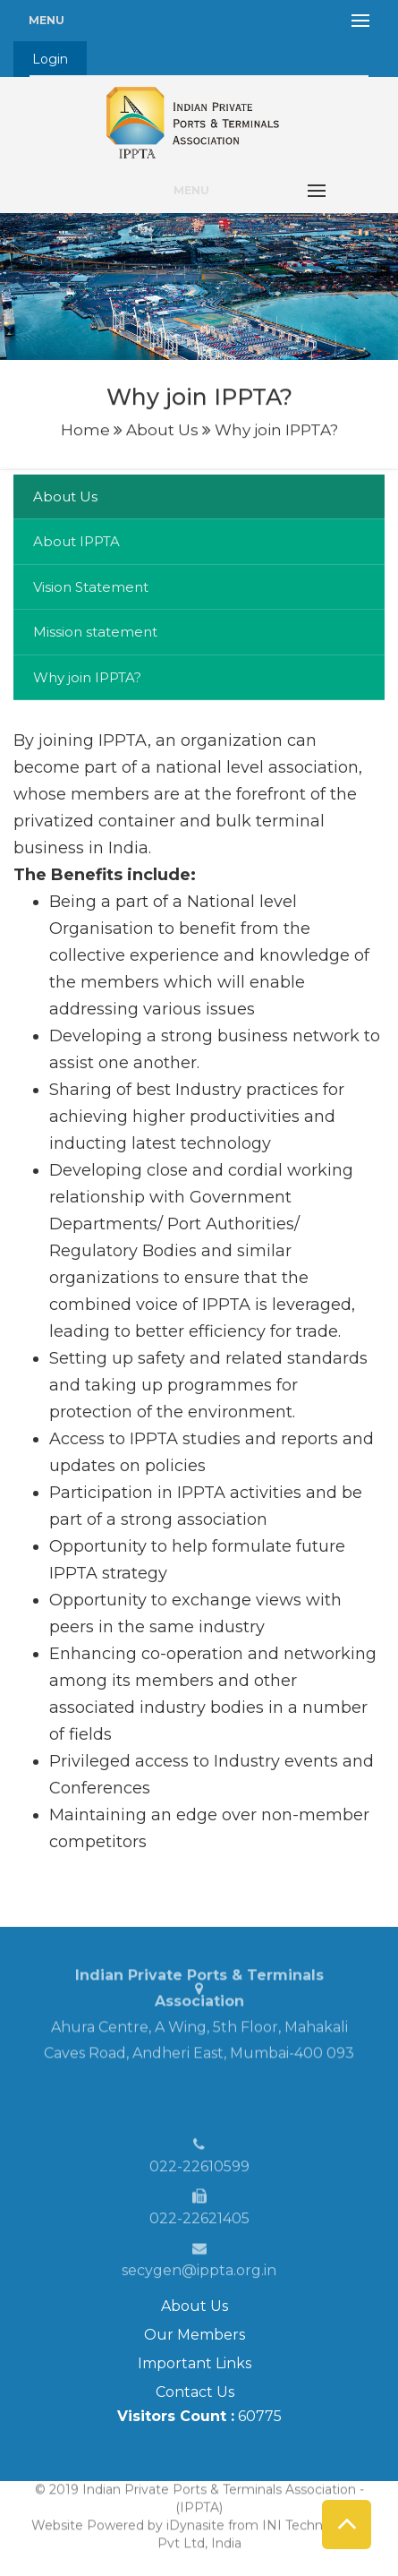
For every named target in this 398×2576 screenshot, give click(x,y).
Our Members (194, 2334)
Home (85, 427)
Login (50, 59)
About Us (194, 2306)
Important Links (194, 2363)
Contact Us (195, 2392)
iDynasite (195, 2519)
